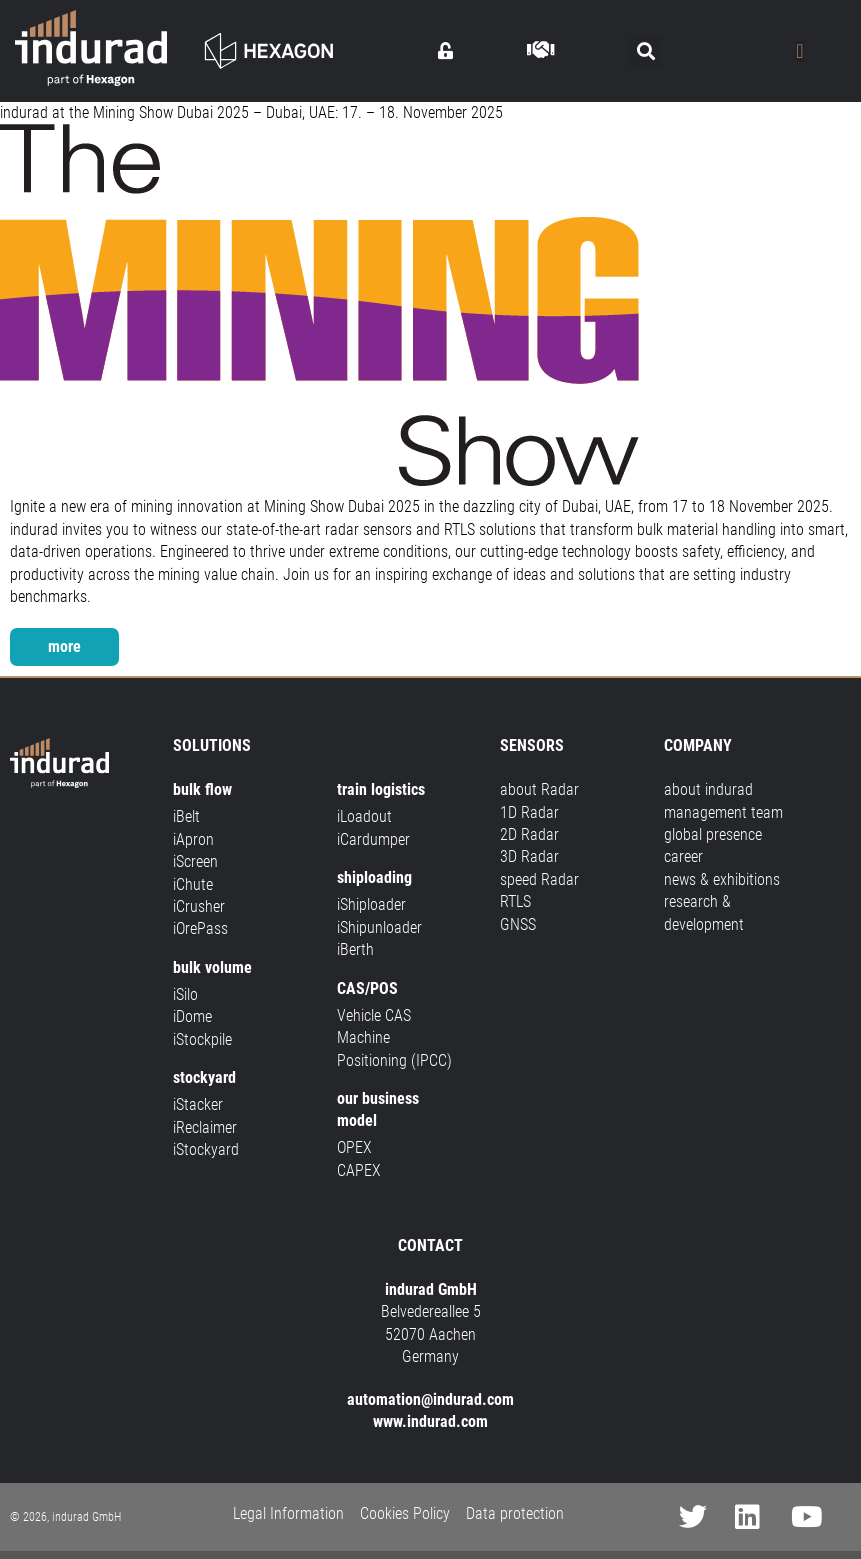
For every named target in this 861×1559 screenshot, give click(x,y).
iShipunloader (379, 927)
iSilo (185, 994)
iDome (192, 1016)
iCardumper (373, 839)
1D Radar (529, 812)
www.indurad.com (430, 1421)
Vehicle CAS (374, 1015)
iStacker (198, 1104)
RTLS (515, 901)
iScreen (195, 861)
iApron (193, 839)
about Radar (539, 789)
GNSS (518, 924)
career (683, 856)
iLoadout (364, 816)
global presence (713, 834)
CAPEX (359, 1170)
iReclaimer (205, 1127)
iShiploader (371, 904)
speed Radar (539, 879)
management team (723, 812)
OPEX (354, 1147)
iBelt (186, 816)
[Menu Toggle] (799, 51)
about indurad (708, 789)
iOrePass (200, 928)
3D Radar (529, 856)
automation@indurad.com (430, 1399)
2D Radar (529, 834)
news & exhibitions (722, 879)
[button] (645, 51)
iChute (193, 884)
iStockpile (202, 1039)
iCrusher (199, 906)
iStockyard (206, 1149)
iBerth (355, 949)
